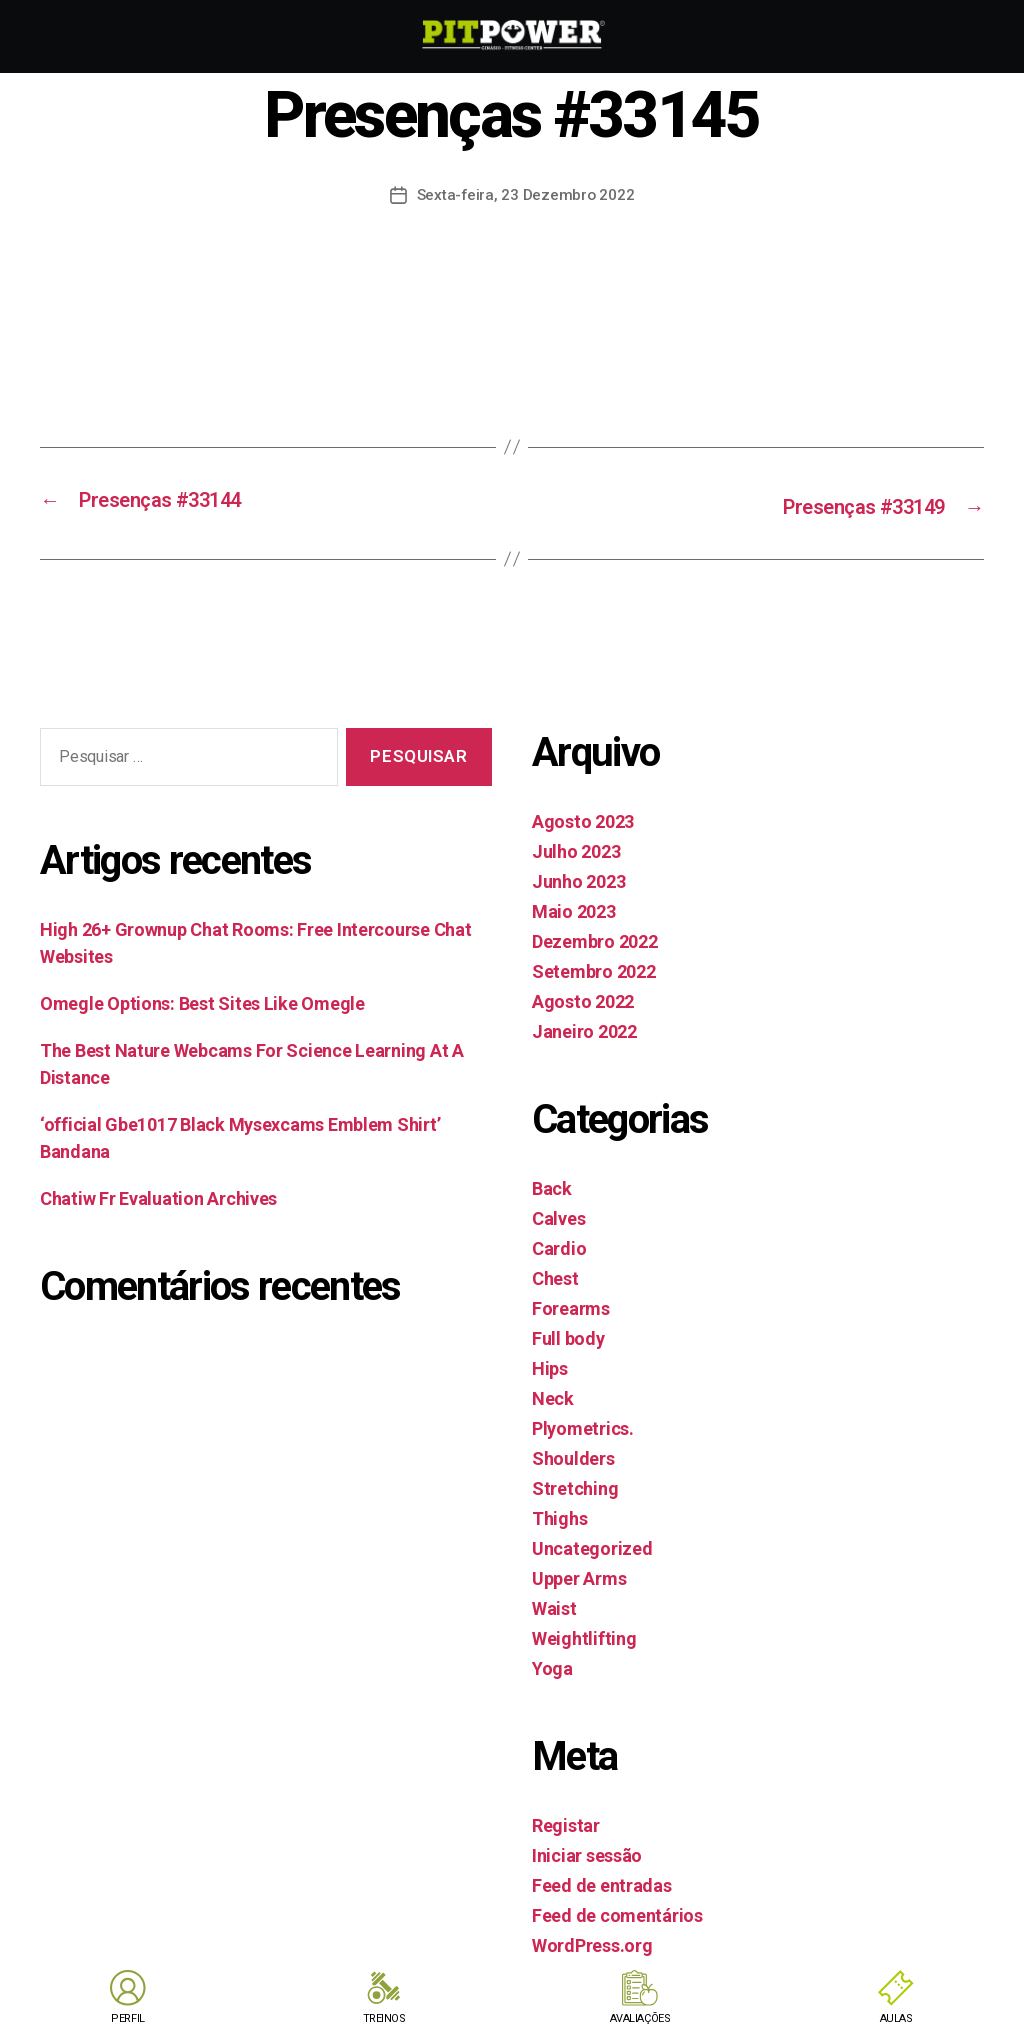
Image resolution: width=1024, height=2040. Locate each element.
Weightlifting (584, 1635)
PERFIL (128, 2017)
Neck (553, 1395)
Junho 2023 (578, 878)
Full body (568, 1335)
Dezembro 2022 (595, 938)
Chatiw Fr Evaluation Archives (158, 1196)
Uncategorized (592, 1545)
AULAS (895, 2017)
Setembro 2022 (594, 968)
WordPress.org (592, 1942)
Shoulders (573, 1455)
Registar (566, 1822)
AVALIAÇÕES (640, 2017)
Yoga (552, 1665)
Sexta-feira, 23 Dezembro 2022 (525, 194)
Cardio (559, 1245)
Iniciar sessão (587, 1852)
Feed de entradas (602, 1882)
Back (552, 1185)
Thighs (559, 1515)
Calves (558, 1215)
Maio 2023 (574, 908)
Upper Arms (579, 1575)
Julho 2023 (576, 848)
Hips (550, 1365)
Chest (555, 1275)
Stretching (575, 1485)
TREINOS (383, 2017)
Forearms (571, 1305)
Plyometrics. (583, 1425)
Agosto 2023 (583, 818)
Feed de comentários (617, 1912)
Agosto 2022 (583, 998)
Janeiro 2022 (584, 1028)
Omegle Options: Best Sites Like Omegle (202, 1001)
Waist (554, 1605)
